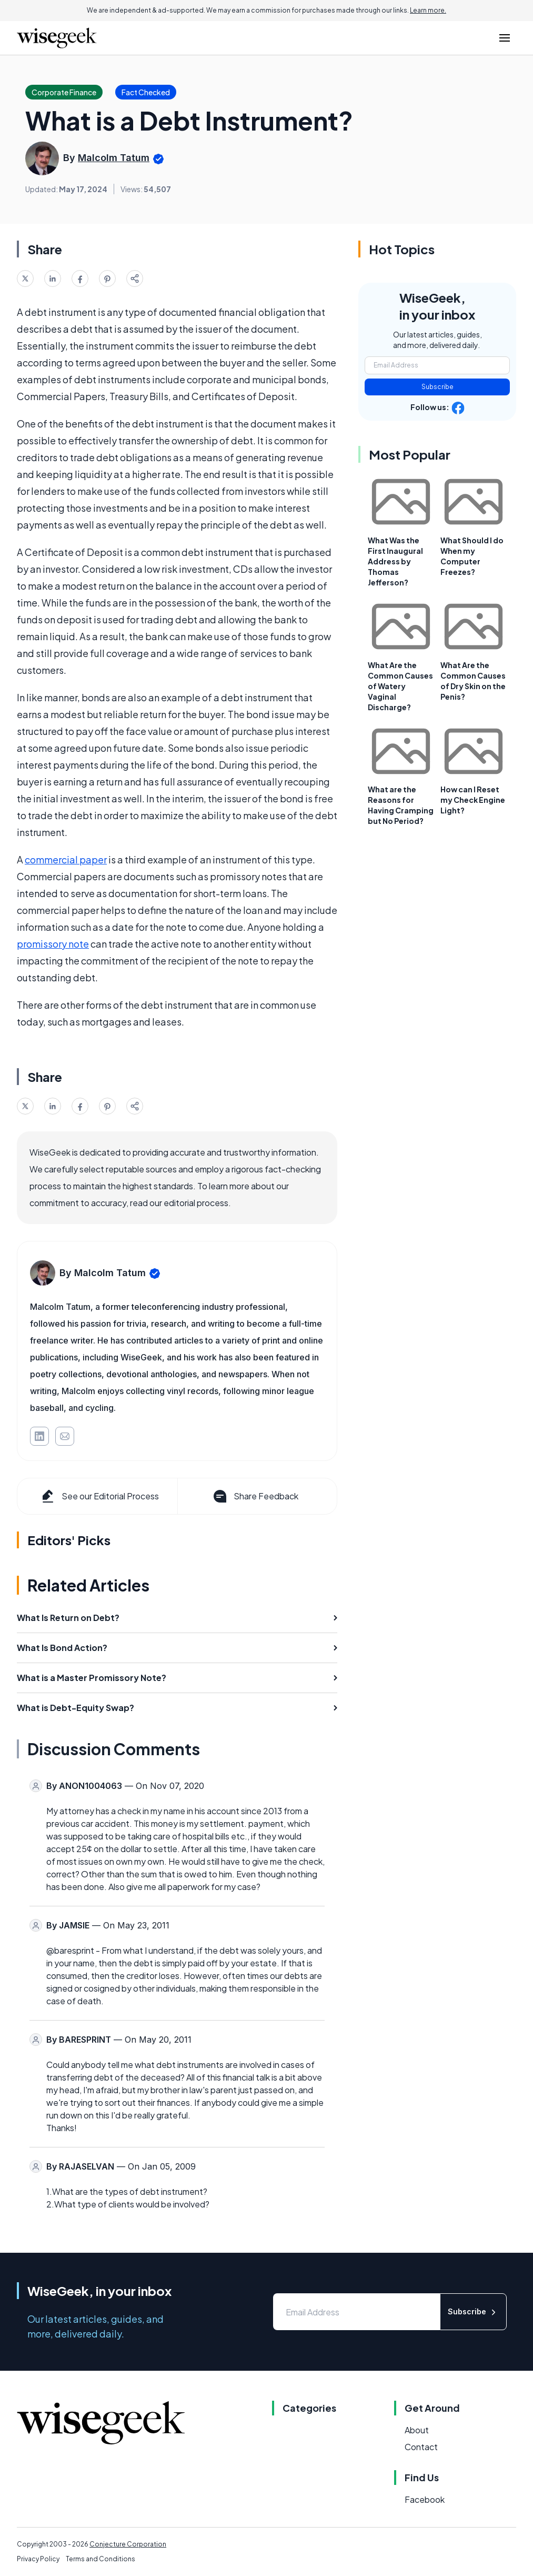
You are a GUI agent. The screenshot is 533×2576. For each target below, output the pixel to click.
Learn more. (428, 10)
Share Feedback (255, 1496)
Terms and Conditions (100, 2559)
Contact (421, 2446)
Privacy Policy (38, 2559)
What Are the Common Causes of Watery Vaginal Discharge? (400, 686)
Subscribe (437, 387)
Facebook (425, 2499)
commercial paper (66, 859)
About (417, 2429)
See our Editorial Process (99, 1496)
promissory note (53, 944)
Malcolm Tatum (113, 157)
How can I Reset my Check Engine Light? (472, 799)
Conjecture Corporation (127, 2544)
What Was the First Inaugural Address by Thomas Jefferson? (395, 561)
